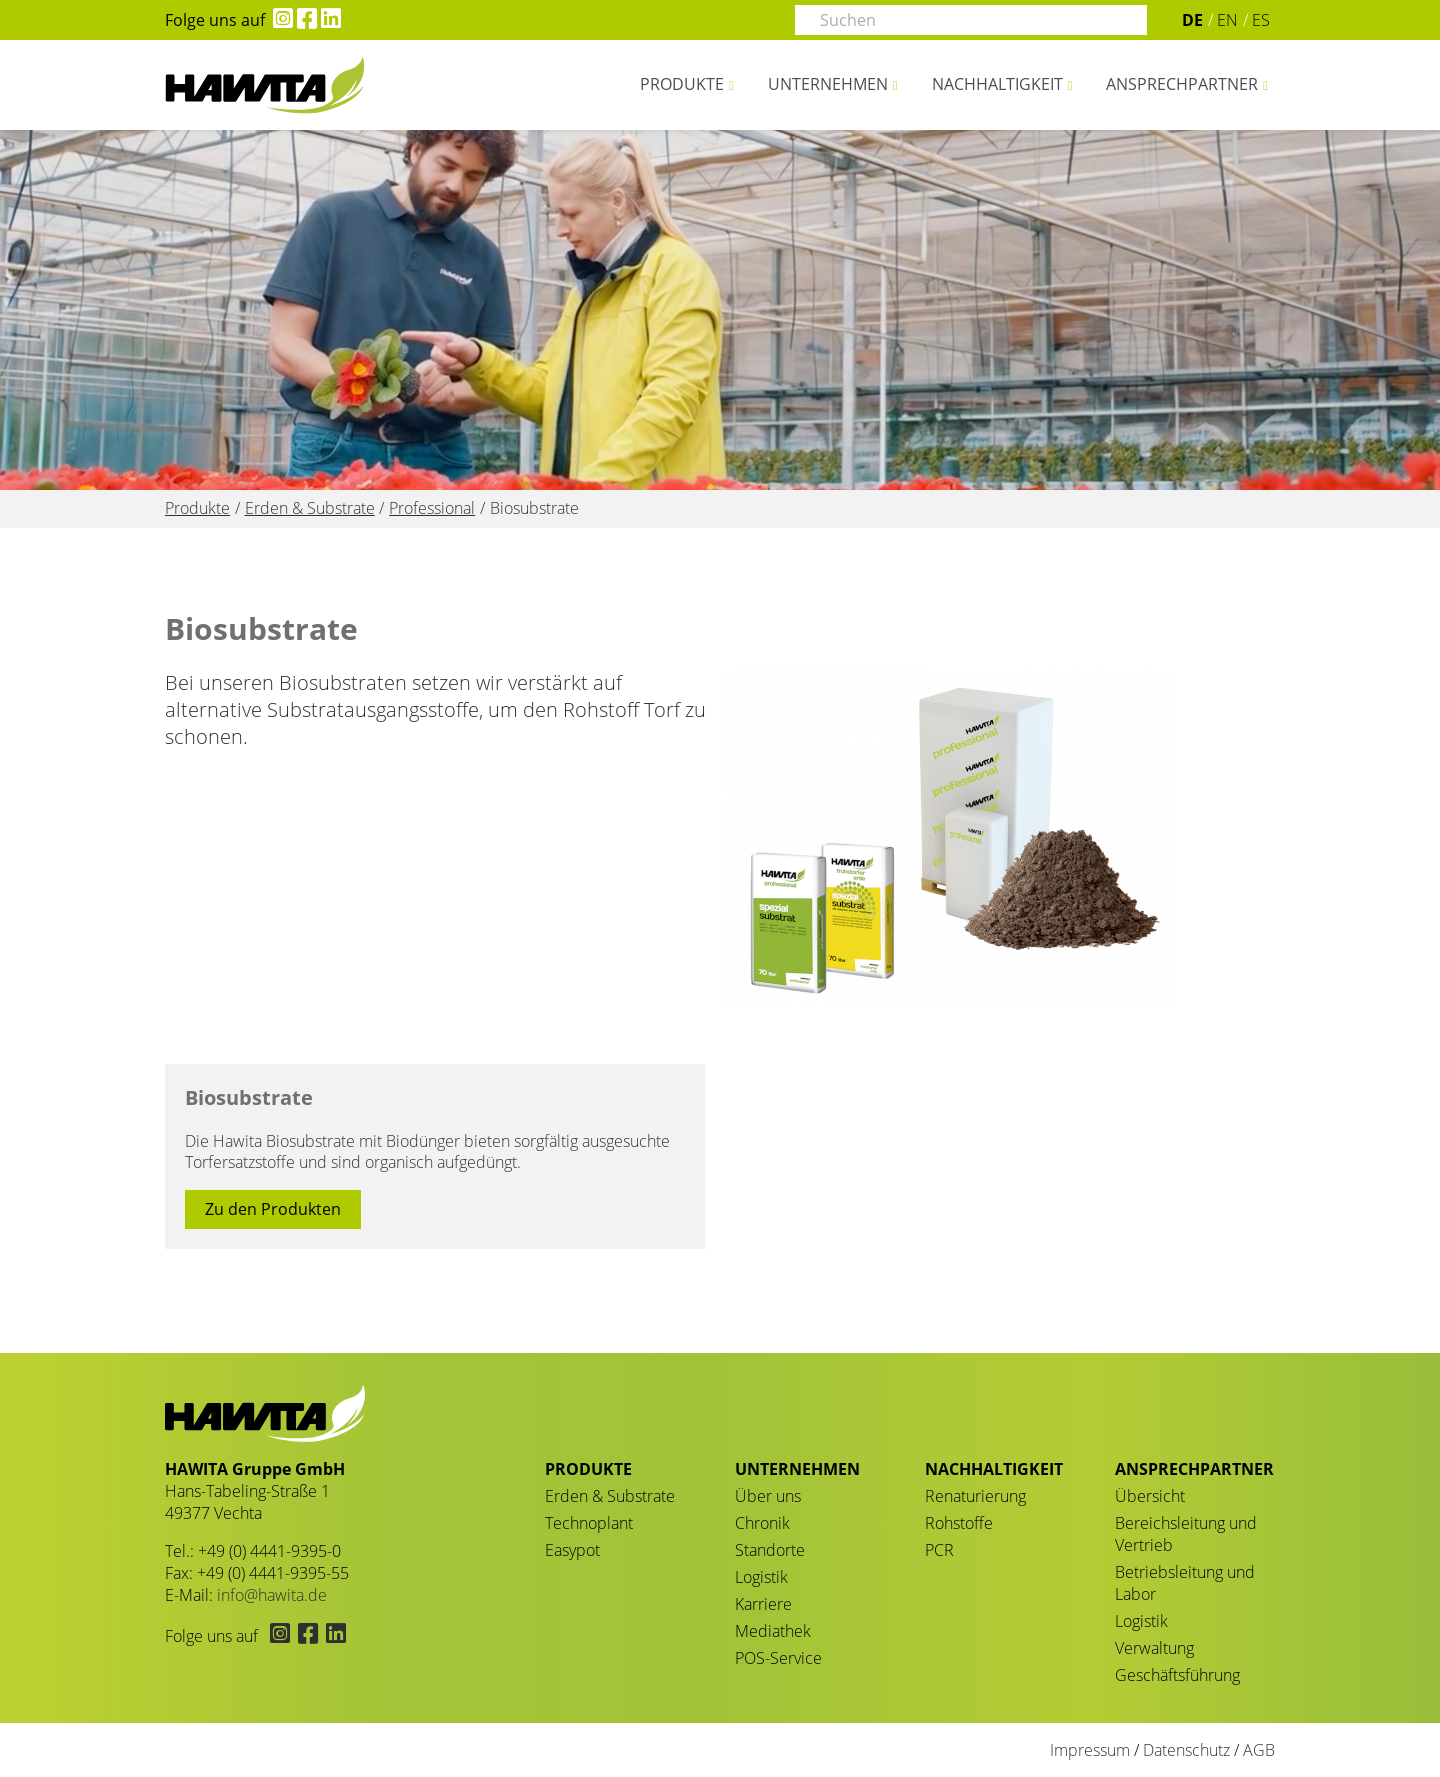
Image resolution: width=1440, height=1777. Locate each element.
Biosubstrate (249, 1097)
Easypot (572, 1550)
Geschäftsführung (1177, 1675)
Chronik (762, 1523)
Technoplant (589, 1523)
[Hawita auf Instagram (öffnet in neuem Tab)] (279, 20)
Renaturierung (975, 1496)
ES (1261, 20)
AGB (1259, 1750)
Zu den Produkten (273, 1209)
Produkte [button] (682, 84)
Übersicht (1150, 1496)
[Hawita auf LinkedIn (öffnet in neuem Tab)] (329, 20)
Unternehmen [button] (828, 84)
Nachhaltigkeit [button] (997, 84)
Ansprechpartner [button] (1182, 84)
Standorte (770, 1550)
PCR (939, 1550)
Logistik (761, 1577)
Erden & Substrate (610, 1496)
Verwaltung (1154, 1648)
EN (1227, 20)
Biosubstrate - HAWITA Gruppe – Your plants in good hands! (265, 85)
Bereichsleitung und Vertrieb (1186, 1534)
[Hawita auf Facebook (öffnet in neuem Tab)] (305, 20)
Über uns (768, 1496)
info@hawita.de (272, 1595)
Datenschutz (1186, 1750)
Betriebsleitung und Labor (1185, 1583)
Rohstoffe (959, 1523)
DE (1192, 20)
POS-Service (778, 1658)
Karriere (763, 1604)
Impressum (1090, 1750)
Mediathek (773, 1631)
